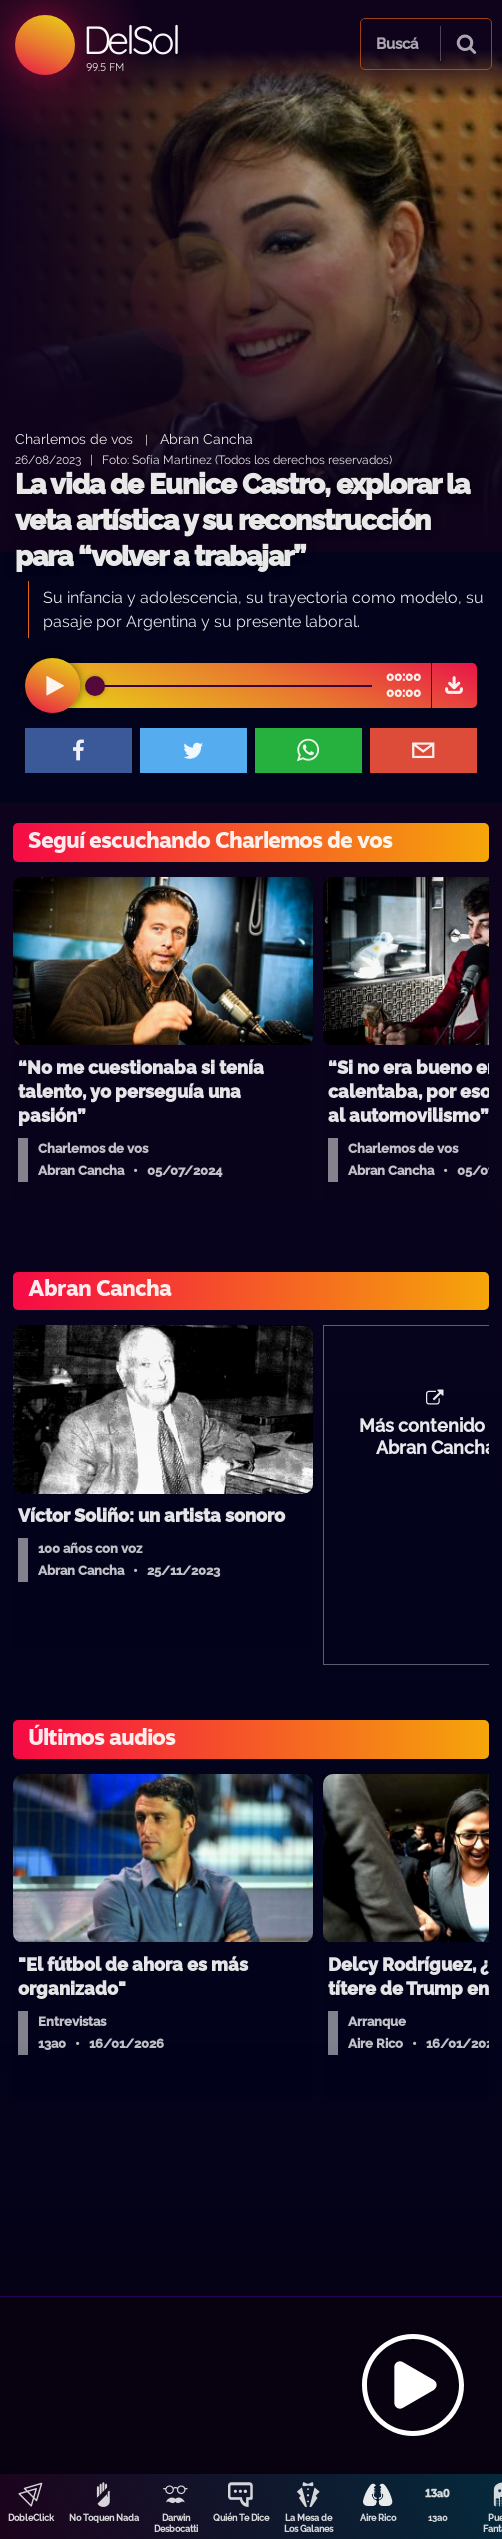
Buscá (397, 44)
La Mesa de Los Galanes (308, 2523)
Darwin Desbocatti (176, 2523)
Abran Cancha (206, 438)
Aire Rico (378, 2518)
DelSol (130, 39)
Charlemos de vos (74, 438)
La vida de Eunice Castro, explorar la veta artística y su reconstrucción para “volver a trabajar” (242, 521)
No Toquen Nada (104, 2518)
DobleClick (31, 2518)
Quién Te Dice (241, 2518)
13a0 (438, 2518)
